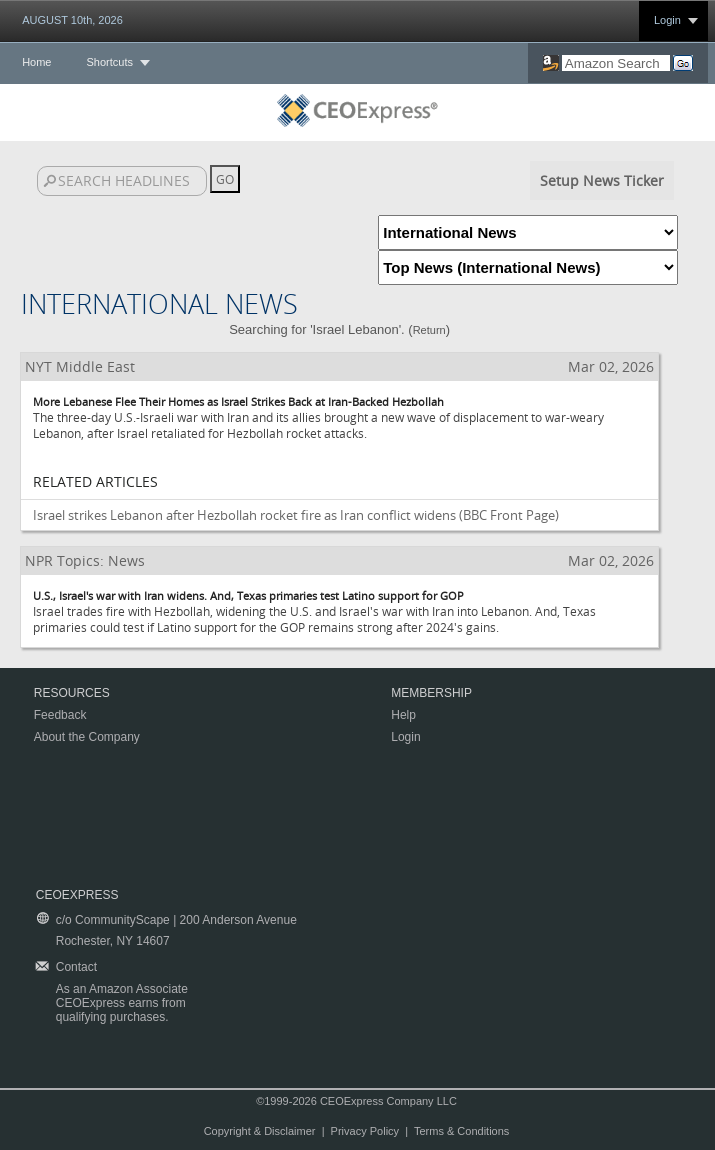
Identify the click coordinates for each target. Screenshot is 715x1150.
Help (403, 715)
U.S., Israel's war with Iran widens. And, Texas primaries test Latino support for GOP (248, 595)
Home (36, 62)
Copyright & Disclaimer (260, 1131)
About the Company (87, 737)
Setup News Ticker (602, 180)
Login (667, 20)
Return (429, 330)
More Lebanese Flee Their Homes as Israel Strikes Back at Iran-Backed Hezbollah (238, 401)
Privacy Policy (365, 1131)
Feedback (60, 715)
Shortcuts (109, 62)
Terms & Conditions (461, 1131)
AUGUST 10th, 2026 (72, 20)
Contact (76, 967)
